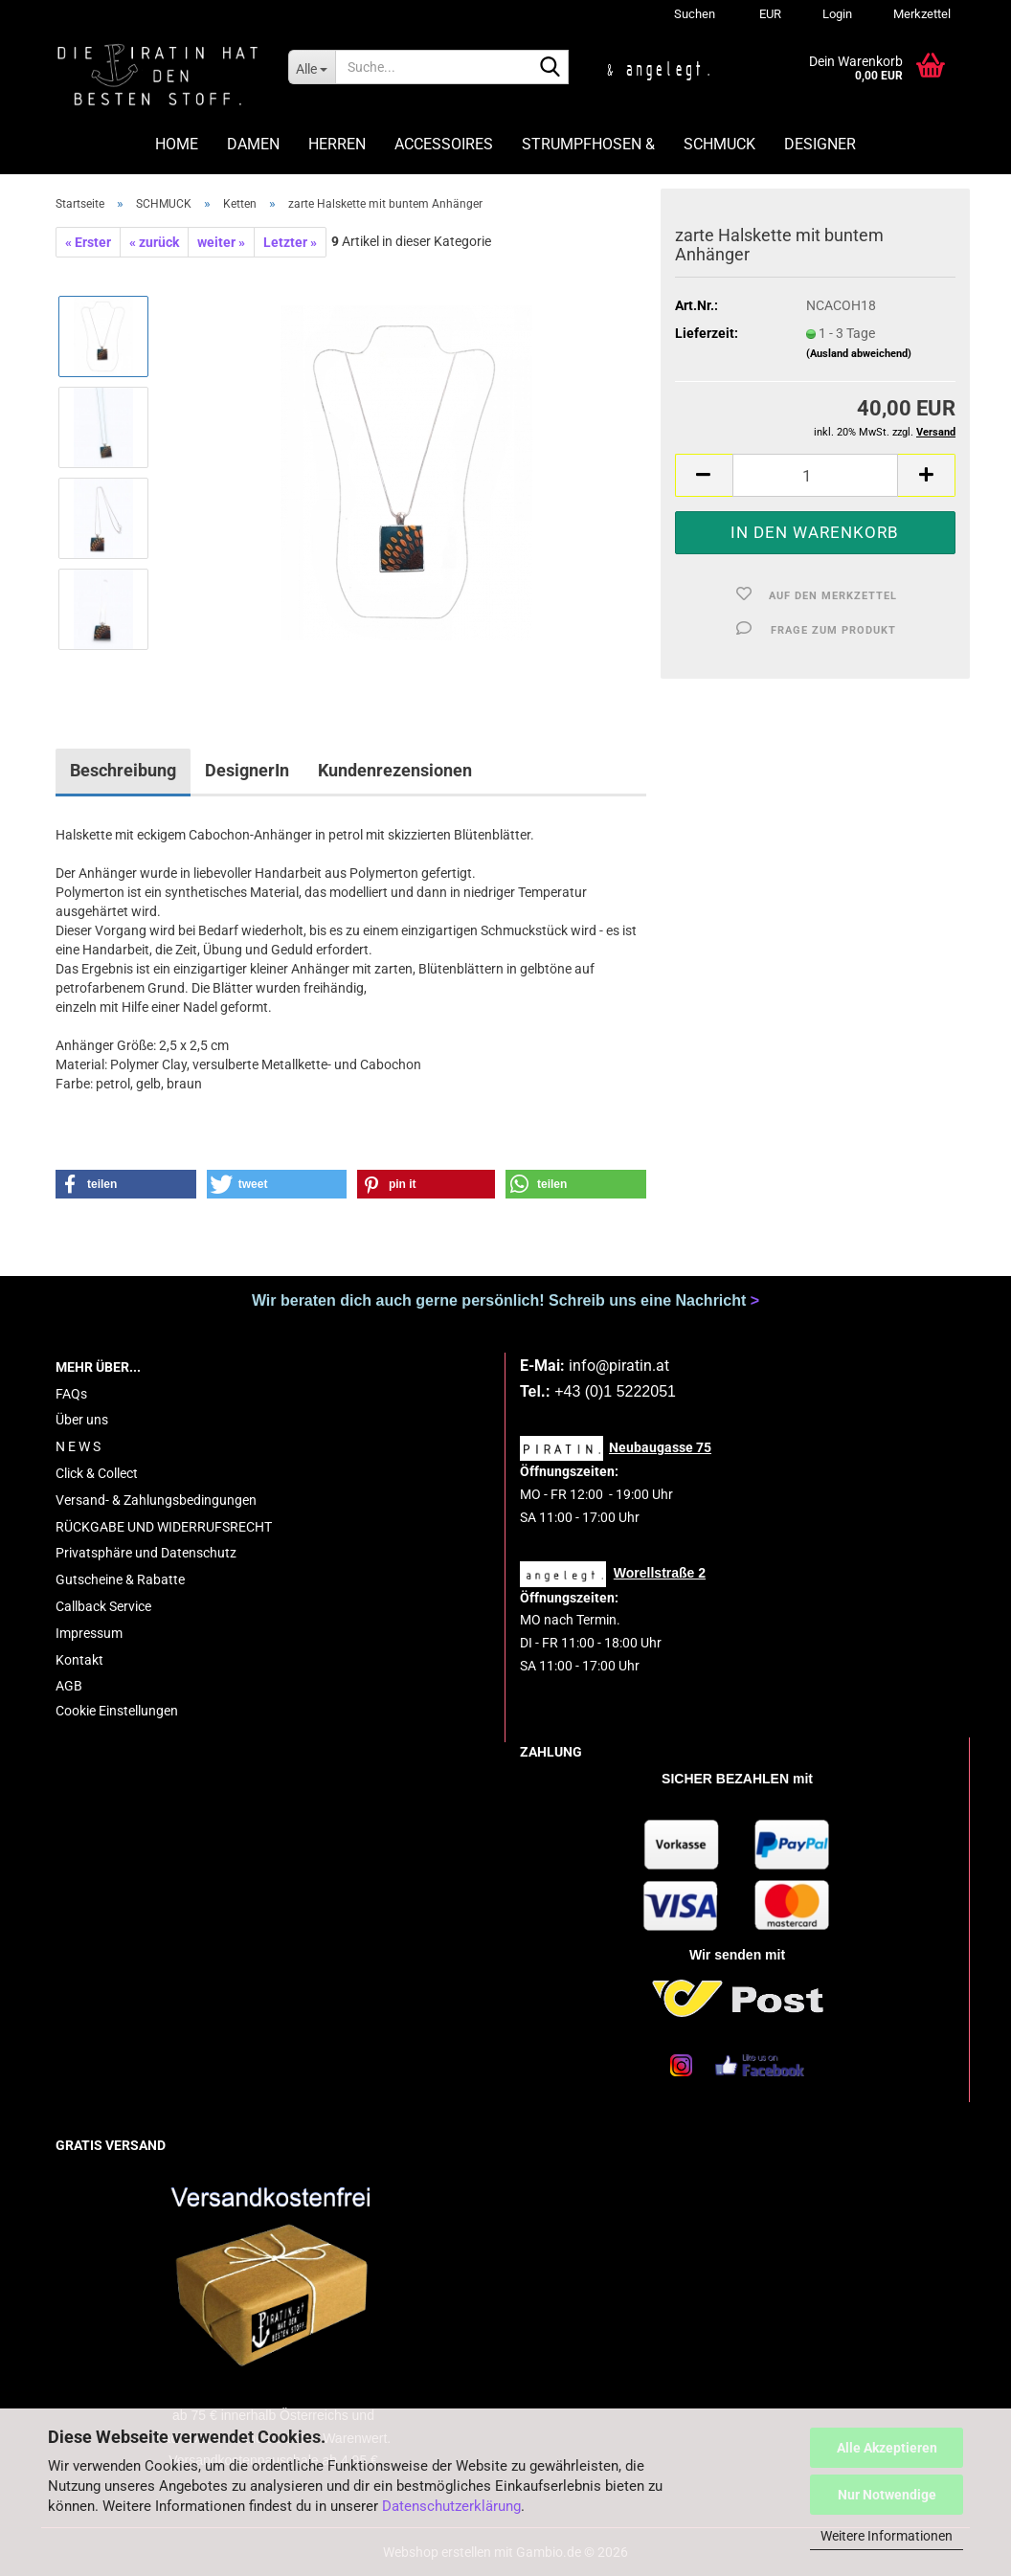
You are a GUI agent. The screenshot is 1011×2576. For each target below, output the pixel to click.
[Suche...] (311, 67)
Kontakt (79, 1660)
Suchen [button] (694, 14)
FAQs (71, 1393)
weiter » (221, 242)
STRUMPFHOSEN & (588, 144)
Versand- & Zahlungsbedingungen (156, 1500)
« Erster (88, 242)
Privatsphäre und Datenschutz (146, 1552)
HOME (176, 144)
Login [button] (836, 14)
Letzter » (290, 242)
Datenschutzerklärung (451, 2506)
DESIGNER (820, 144)
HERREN (337, 144)
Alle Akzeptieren (887, 2447)
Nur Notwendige (887, 2494)
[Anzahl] (815, 475)
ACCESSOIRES (443, 144)
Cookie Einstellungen (117, 1710)
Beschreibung (123, 770)
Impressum (89, 1633)
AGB (69, 1685)
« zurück (154, 242)
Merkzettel (920, 14)
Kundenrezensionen (395, 770)
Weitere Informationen (886, 2535)
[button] (767, 14)
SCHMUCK (719, 144)
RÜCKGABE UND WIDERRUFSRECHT (164, 1526)
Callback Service (103, 1606)
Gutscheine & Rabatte (120, 1579)
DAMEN (253, 144)
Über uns (82, 1419)
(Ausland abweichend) (858, 353)
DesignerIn (247, 770)
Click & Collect (97, 1473)
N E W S (78, 1446)
